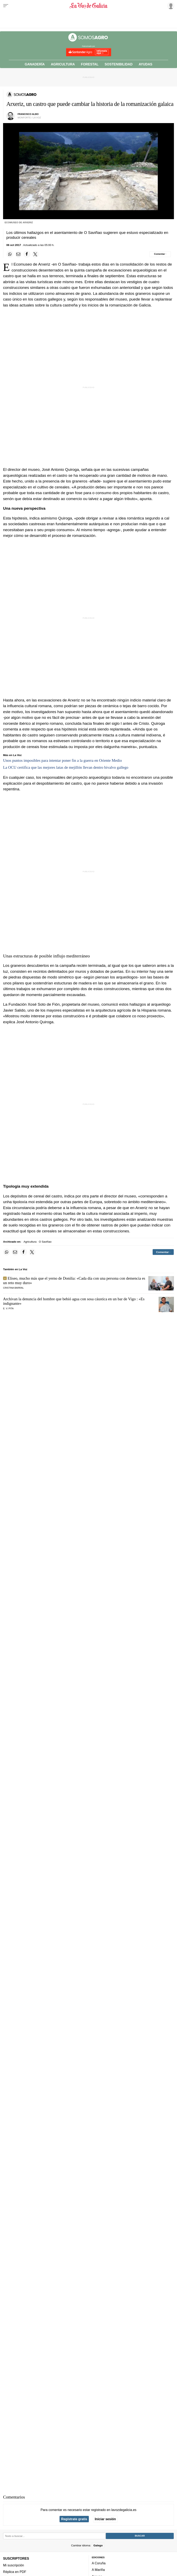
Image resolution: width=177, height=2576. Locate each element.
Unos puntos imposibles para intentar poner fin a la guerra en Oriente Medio (62, 760)
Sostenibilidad (118, 64)
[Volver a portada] (88, 6)
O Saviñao (45, 1241)
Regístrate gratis (74, 2519)
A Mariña (98, 2570)
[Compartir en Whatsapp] (9, 254)
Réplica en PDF (14, 2572)
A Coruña (99, 2563)
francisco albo (28, 114)
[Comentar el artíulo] (160, 254)
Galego (98, 2545)
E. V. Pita (8, 1308)
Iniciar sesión (105, 2519)
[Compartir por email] (18, 254)
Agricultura (63, 64)
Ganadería (35, 64)
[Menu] (6, 6)
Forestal (90, 64)
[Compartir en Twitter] (35, 254)
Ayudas (145, 64)
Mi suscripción (13, 2565)
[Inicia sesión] (170, 5)
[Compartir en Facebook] (26, 254)
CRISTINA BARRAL (13, 1288)
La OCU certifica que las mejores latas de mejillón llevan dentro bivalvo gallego (65, 767)
